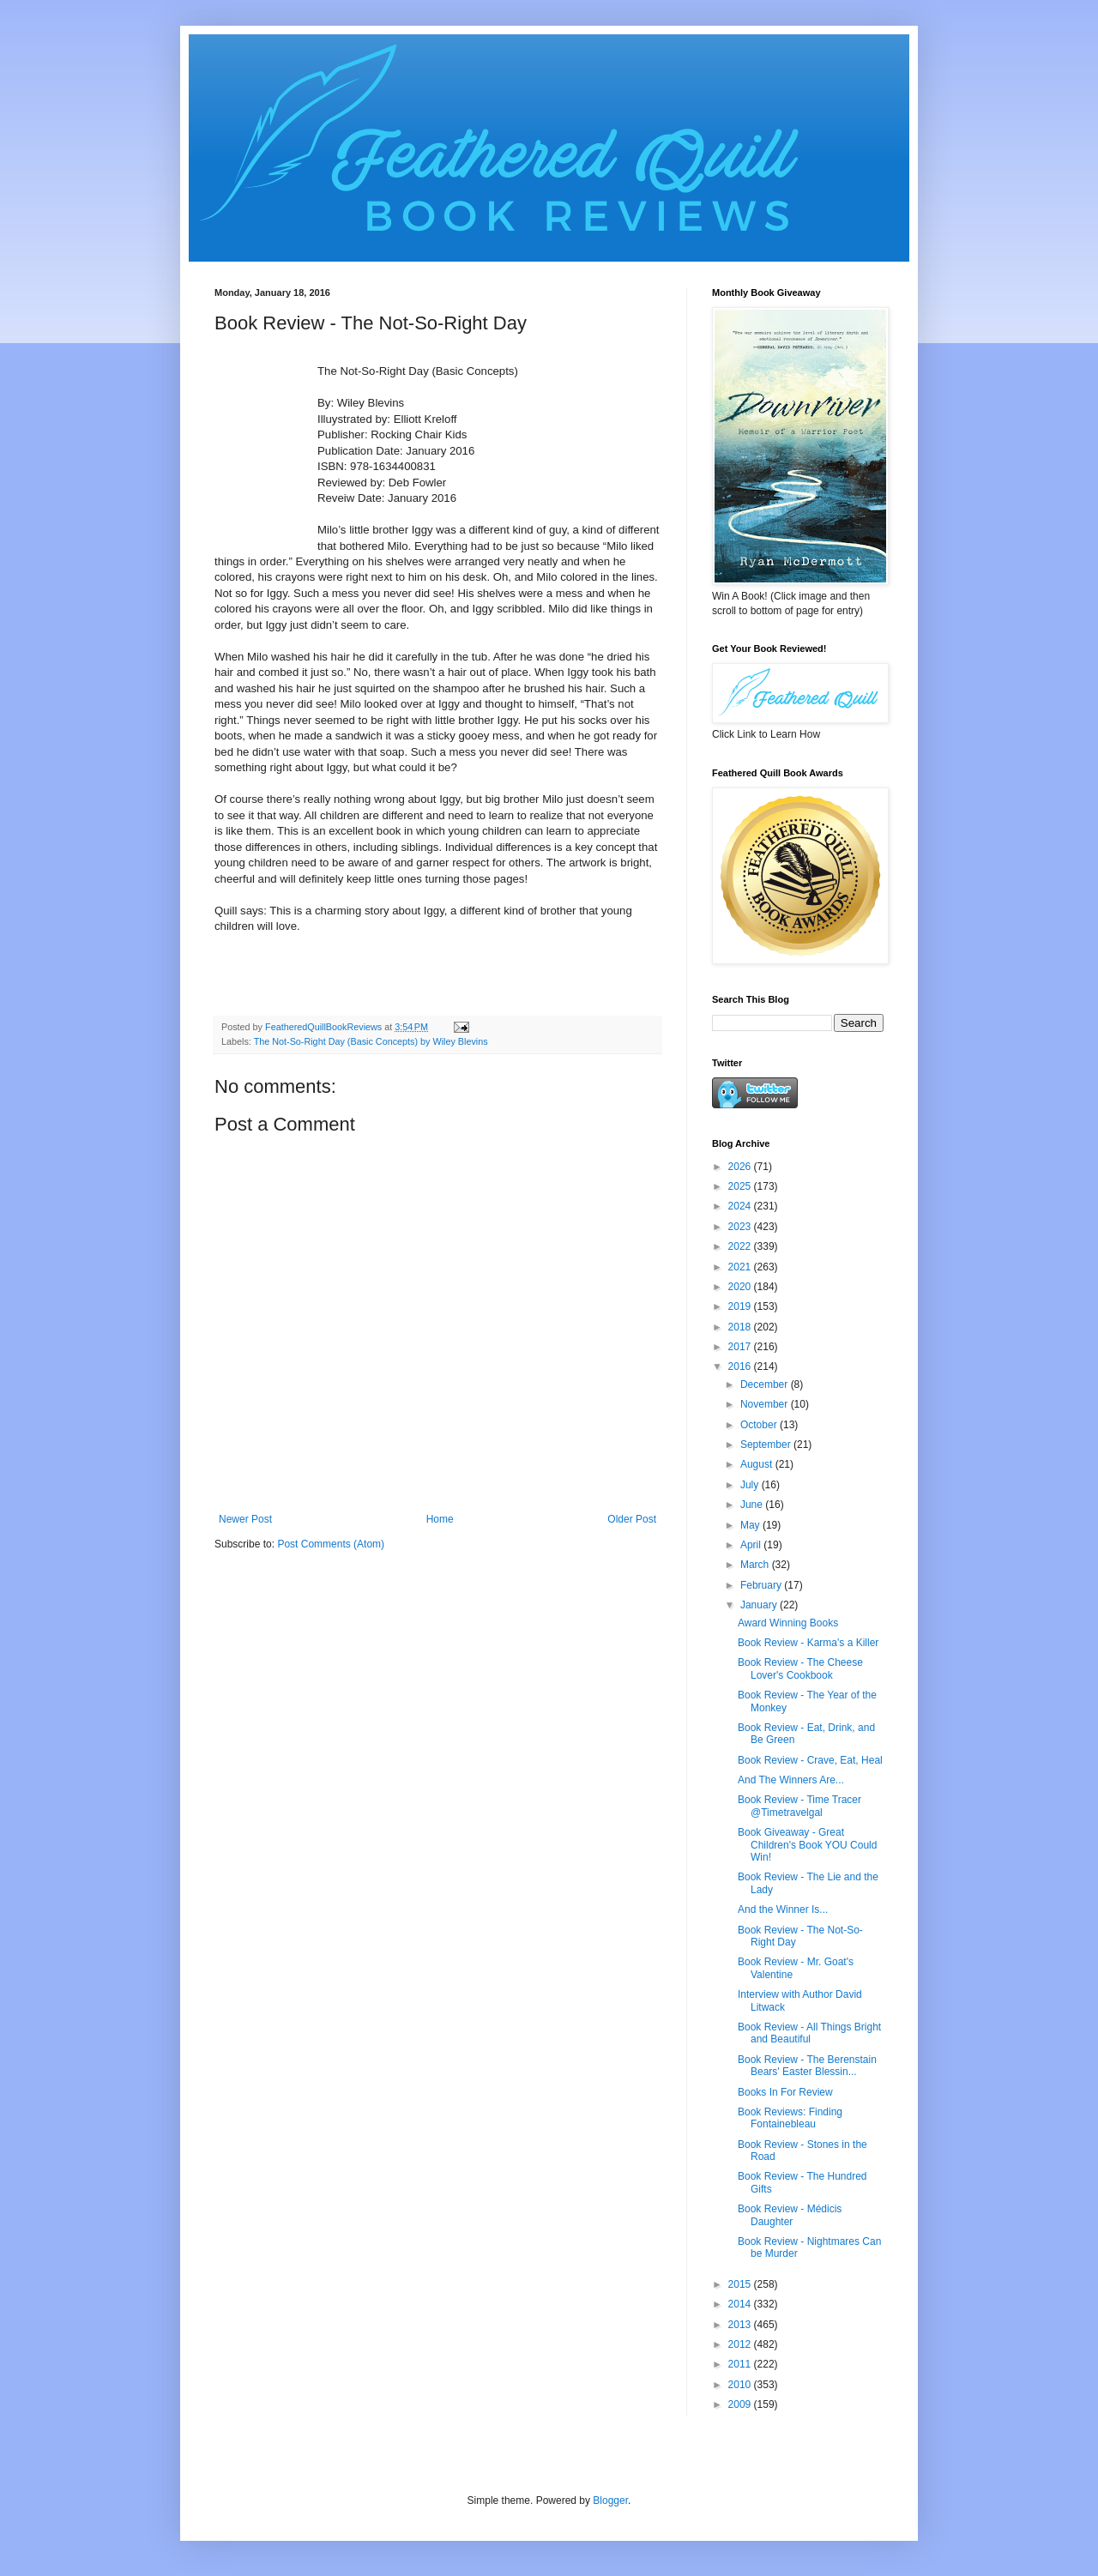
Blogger (610, 2501)
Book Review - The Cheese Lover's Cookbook (800, 1668)
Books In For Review (785, 2092)
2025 (741, 1186)
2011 (741, 2364)
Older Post (631, 1519)
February (762, 1585)
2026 (741, 1167)
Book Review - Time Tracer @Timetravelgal (799, 1806)
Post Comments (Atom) (330, 1544)
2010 (741, 2385)
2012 (741, 2344)
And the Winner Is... (783, 1909)
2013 (741, 2325)
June (752, 1505)
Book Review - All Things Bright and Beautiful (809, 2033)
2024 (741, 1206)
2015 (741, 2284)
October (760, 1425)
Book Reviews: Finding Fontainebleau (790, 2118)
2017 (741, 1347)
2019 (741, 1306)
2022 (741, 1246)
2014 (741, 2304)
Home (440, 1519)
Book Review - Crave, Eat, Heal (810, 1760)
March (756, 1565)
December (765, 1384)
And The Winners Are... (791, 1780)
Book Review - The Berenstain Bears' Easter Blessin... (807, 2066)
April (751, 1545)
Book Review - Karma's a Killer (808, 1643)
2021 (741, 1267)
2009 (741, 2404)
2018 (741, 1327)
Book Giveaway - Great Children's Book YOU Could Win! (807, 1844)
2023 (741, 1227)
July (751, 1485)
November (765, 1404)
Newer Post (245, 1519)
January (760, 1605)
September (766, 1445)
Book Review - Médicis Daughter (790, 2215)
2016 (741, 1366)
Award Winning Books (788, 1623)
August (757, 1464)
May (751, 1525)
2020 (741, 1287)
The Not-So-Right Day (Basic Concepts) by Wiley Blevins (371, 1041)
